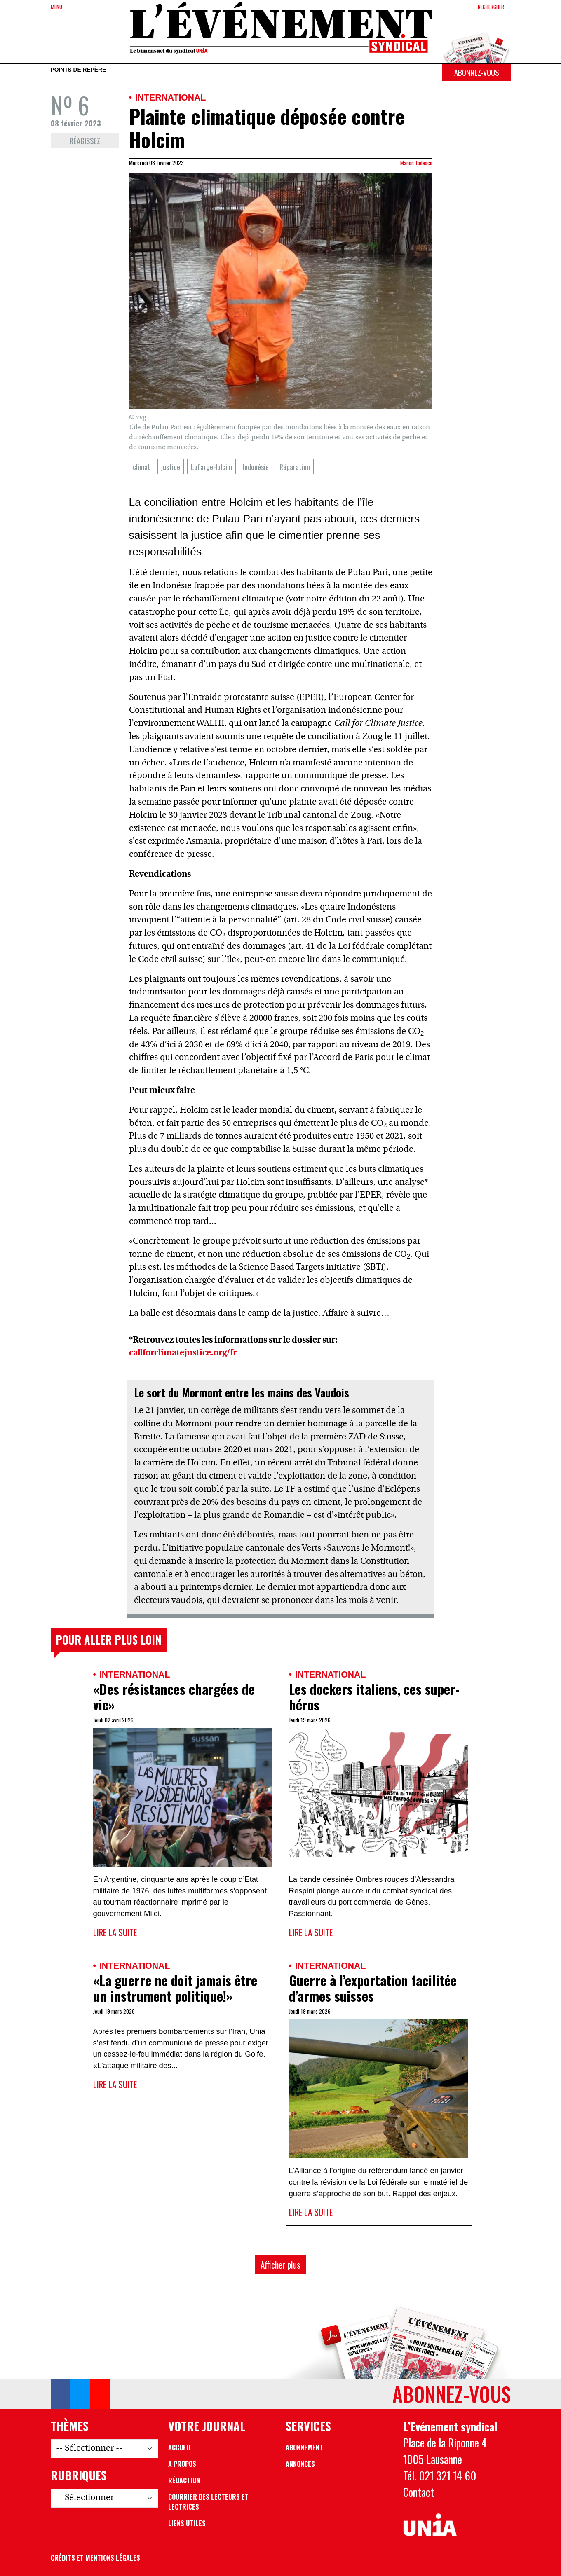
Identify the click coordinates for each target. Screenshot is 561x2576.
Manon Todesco (416, 163)
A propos (182, 2464)
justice (170, 466)
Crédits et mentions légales (95, 2558)
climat (141, 466)
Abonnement (304, 2447)
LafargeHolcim (211, 466)
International (170, 97)
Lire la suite (115, 1932)
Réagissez (85, 140)
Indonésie (256, 466)
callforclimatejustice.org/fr (183, 1353)
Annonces (300, 2464)
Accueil (180, 2447)
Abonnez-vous (476, 72)
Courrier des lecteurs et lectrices (208, 2502)
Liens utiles (187, 2523)
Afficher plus (280, 2264)
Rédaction (184, 2480)
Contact (418, 2492)
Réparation (294, 466)
